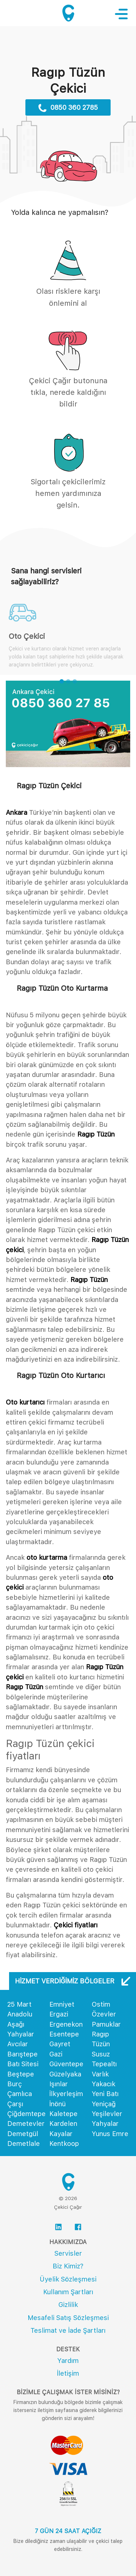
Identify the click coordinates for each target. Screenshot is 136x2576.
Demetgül (22, 2134)
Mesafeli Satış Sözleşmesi (68, 2317)
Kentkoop (64, 2143)
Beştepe (20, 2074)
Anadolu (19, 2014)
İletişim (68, 2373)
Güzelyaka (65, 2074)
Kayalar (61, 2134)
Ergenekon (66, 2024)
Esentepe (64, 2034)
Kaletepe (63, 2114)
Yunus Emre (110, 2134)
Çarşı (15, 2104)
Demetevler (26, 2123)
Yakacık (103, 2084)
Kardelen (63, 2123)
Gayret (59, 2044)
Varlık (100, 2074)
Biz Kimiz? (68, 2266)
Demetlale (23, 2143)
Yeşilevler (107, 2114)
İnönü (57, 2104)
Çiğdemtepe (26, 2114)
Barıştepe (22, 2054)
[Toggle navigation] (125, 14)
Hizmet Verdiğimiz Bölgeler (72, 1981)
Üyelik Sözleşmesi (68, 2279)
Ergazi (58, 2014)
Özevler (104, 2014)
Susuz (101, 2054)
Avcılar (17, 2044)
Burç (14, 2084)
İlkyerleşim (66, 2094)
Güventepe (66, 2064)
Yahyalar (105, 2123)
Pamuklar (106, 2024)
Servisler (68, 2253)
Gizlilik (68, 2304)
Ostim (101, 2004)
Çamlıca (19, 2094)
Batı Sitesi (22, 2064)
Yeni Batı (105, 2094)
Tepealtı (104, 2064)
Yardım (68, 2360)
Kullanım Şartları (68, 2292)
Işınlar (58, 2084)
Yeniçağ (104, 2104)
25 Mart (19, 2004)
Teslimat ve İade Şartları (68, 2330)
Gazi (55, 2054)
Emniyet (61, 2004)
